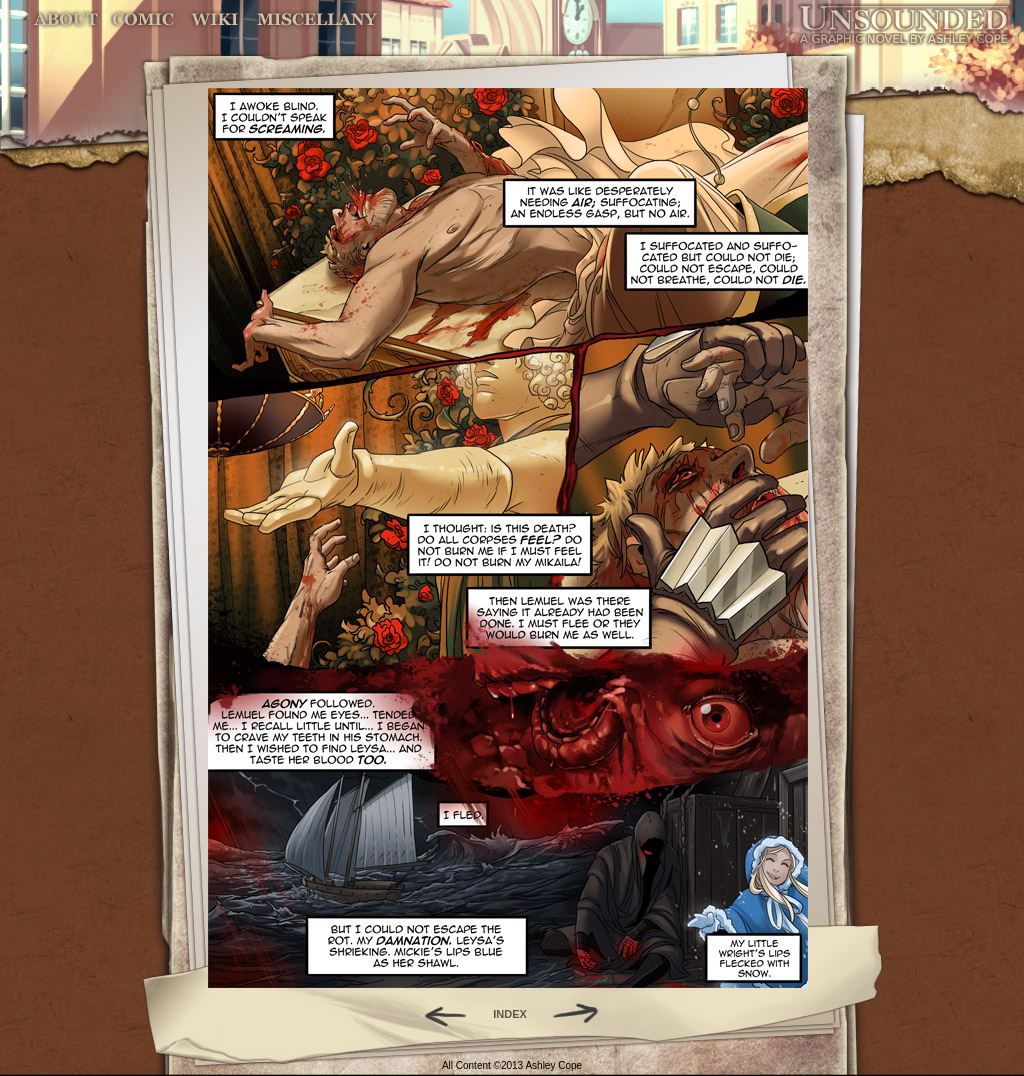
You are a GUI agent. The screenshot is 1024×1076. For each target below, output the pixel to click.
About (67, 19)
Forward (582, 1014)
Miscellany (317, 19)
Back (437, 1014)
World (215, 19)
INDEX (510, 1014)
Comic (143, 19)
